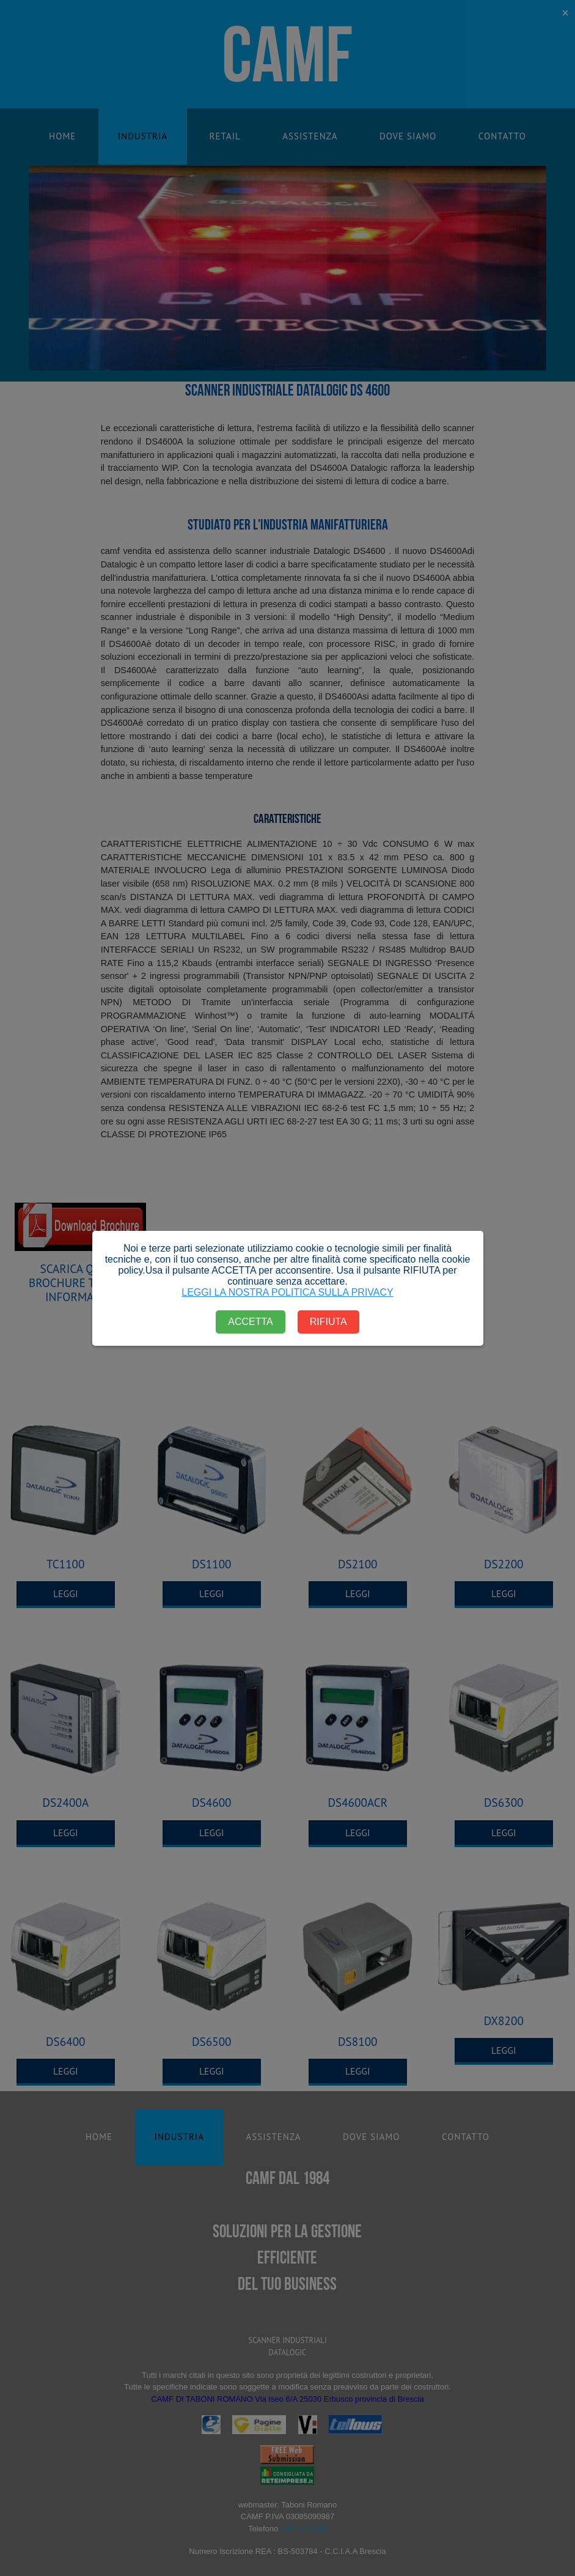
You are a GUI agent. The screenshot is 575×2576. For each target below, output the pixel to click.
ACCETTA (250, 1321)
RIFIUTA (328, 1321)
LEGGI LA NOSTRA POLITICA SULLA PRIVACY (287, 1292)
